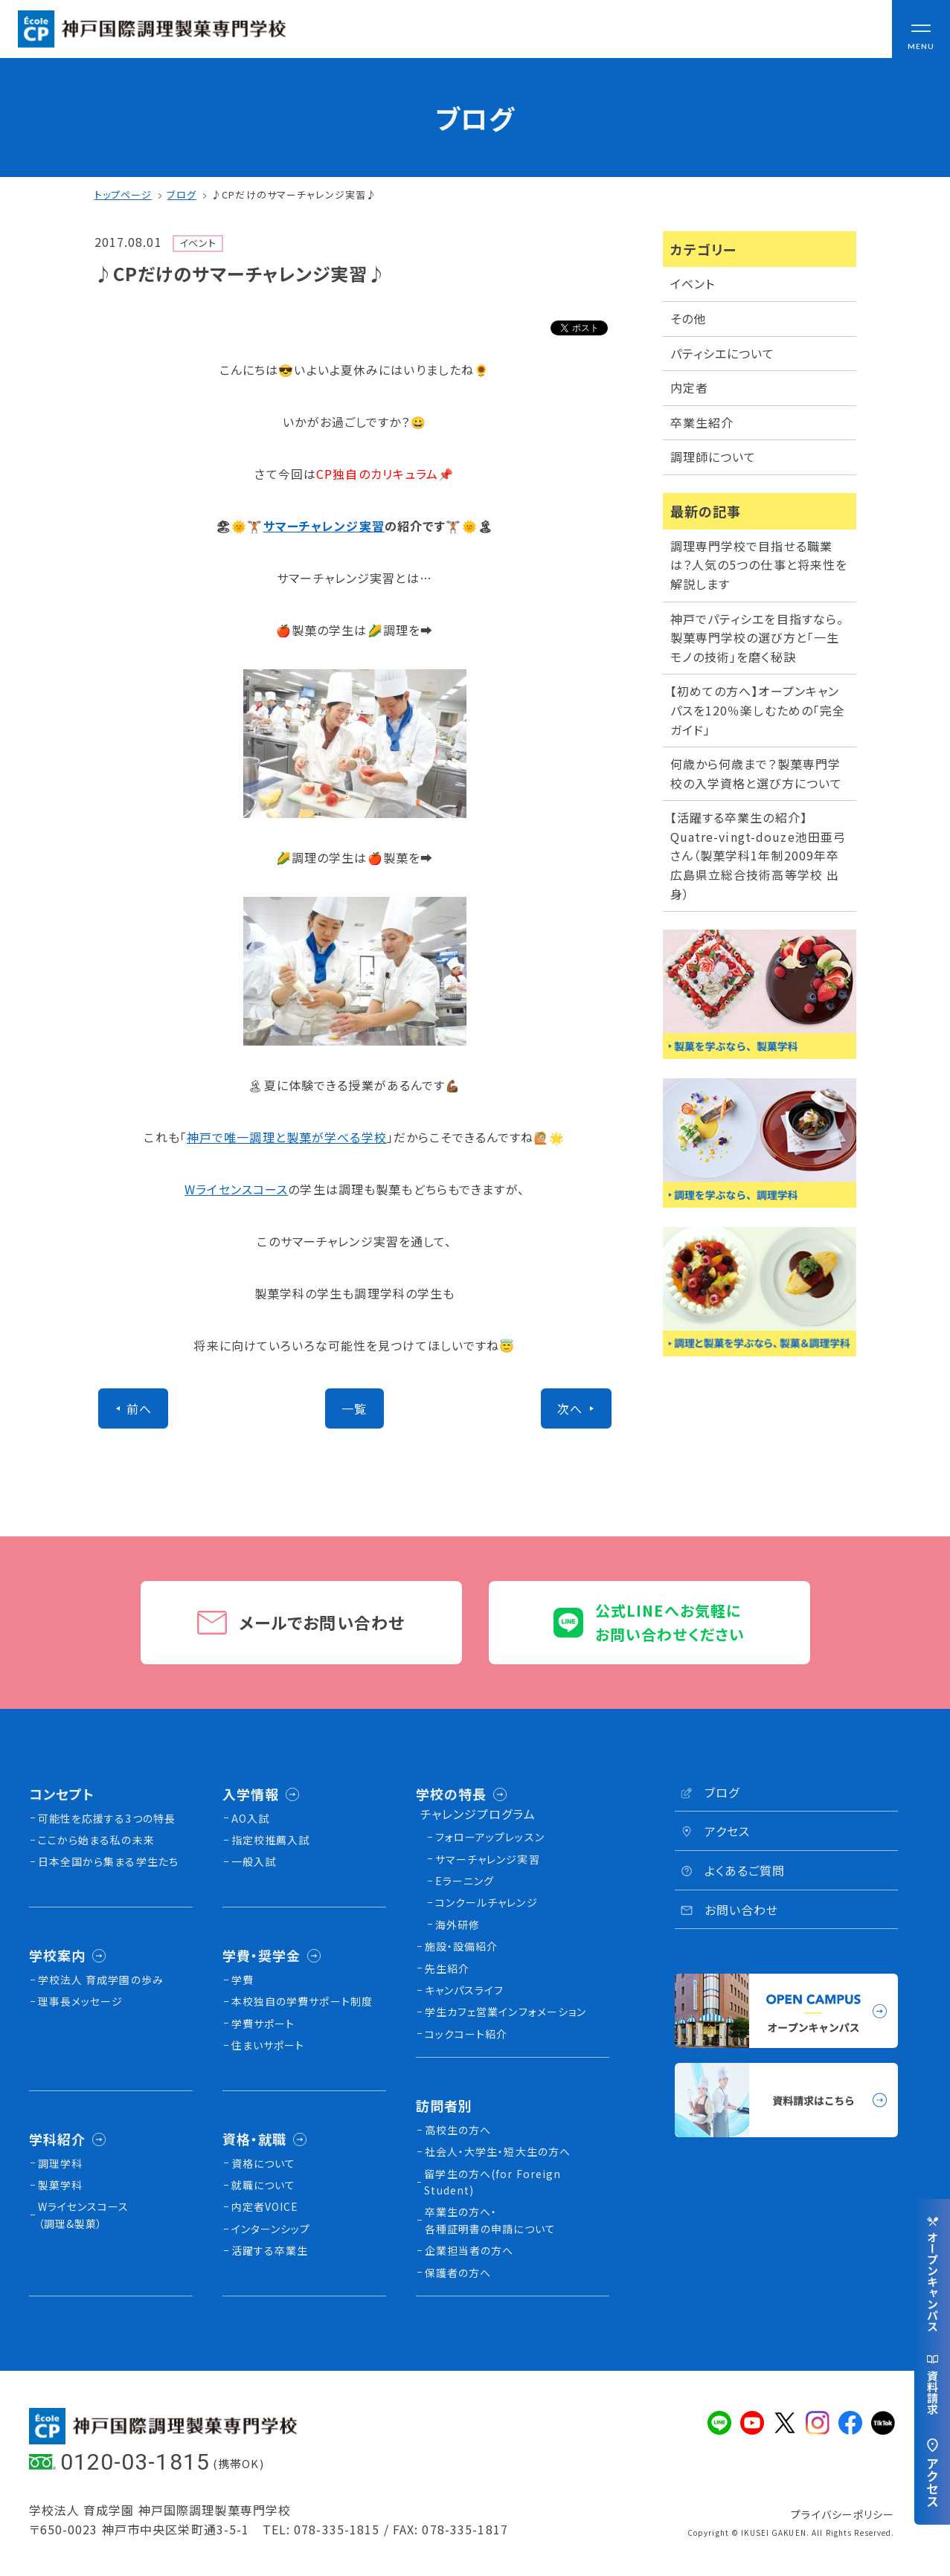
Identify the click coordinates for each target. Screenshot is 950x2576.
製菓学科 (60, 2184)
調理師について (713, 457)
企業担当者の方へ (469, 2250)
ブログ (181, 194)
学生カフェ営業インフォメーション (506, 2011)
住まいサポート (268, 2045)
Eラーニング (465, 1880)
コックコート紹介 (466, 2033)
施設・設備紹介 (461, 1946)
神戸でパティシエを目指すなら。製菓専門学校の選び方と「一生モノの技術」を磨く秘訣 (757, 638)
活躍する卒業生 (270, 2250)
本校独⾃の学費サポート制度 (302, 2001)
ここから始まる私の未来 (96, 1839)
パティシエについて (722, 353)
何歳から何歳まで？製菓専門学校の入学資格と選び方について (756, 773)
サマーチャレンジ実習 (324, 526)
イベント (692, 283)
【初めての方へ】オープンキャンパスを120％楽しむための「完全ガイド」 (758, 710)
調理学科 (60, 2163)
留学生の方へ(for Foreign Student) (492, 2181)
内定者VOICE (265, 2206)
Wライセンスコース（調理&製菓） (83, 2214)
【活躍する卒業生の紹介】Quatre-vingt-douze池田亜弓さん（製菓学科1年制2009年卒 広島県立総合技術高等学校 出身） (761, 855)
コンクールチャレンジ (486, 1902)
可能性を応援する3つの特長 (107, 1818)
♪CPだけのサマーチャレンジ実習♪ (293, 194)
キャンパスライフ (464, 1990)
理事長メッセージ (80, 2001)
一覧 (354, 1408)
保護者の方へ (458, 2272)
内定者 (689, 387)
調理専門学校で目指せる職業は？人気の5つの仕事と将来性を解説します (759, 565)
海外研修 (457, 1924)
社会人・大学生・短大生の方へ (498, 2151)
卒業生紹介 (702, 422)
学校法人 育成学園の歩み (101, 1979)
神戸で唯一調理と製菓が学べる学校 (287, 1137)
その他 (688, 318)
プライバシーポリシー (842, 2514)
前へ (139, 1408)
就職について (263, 2184)
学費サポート (263, 2023)
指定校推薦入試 (270, 1839)
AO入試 (250, 1818)
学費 (242, 1979)
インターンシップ (271, 2228)
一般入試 (253, 1861)
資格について (263, 2163)
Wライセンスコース (236, 1189)
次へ (569, 1408)
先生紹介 (447, 1968)
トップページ (123, 194)
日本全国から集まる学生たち (108, 1861)
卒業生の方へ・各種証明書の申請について (490, 2219)
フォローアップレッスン (490, 1836)
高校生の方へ (458, 2129)
